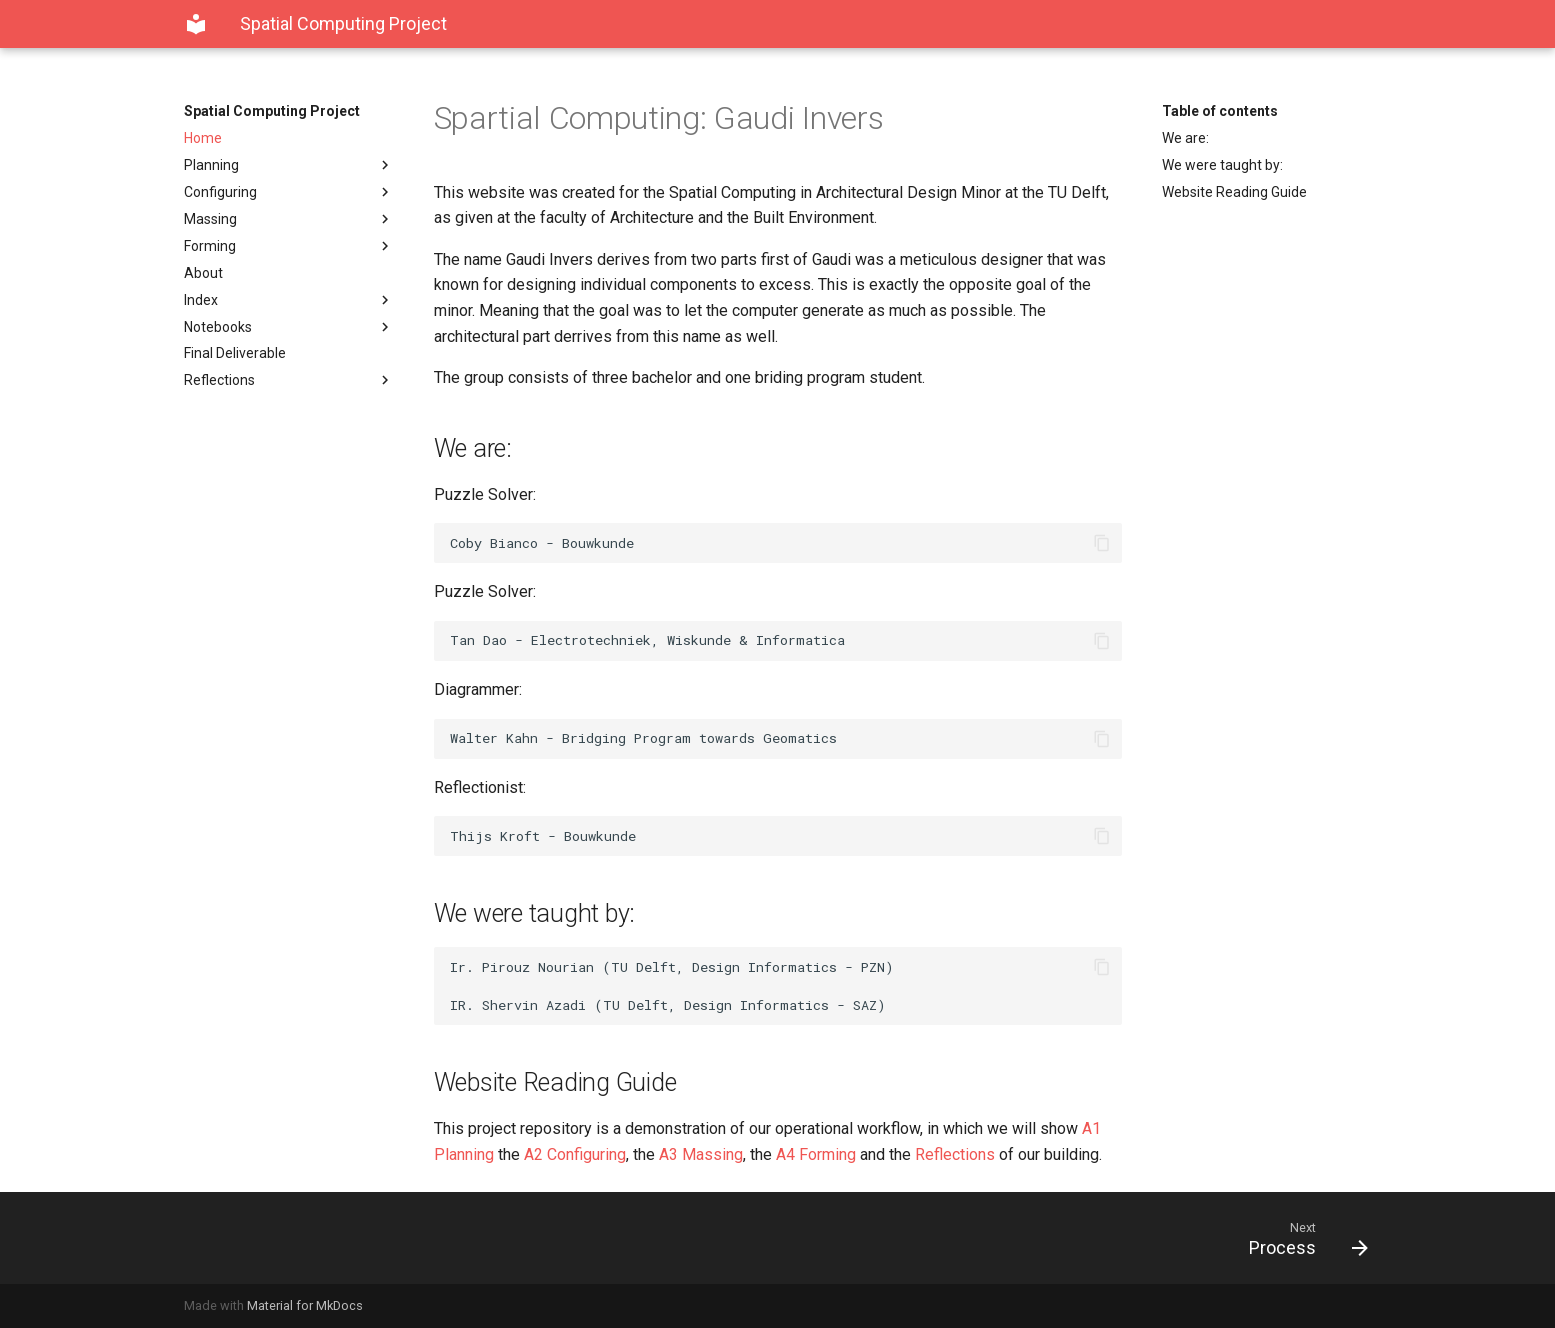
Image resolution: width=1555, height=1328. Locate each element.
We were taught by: (1222, 165)
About (203, 273)
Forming (289, 246)
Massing (289, 219)
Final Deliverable (235, 353)
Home (203, 138)
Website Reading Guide (1234, 192)
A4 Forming (816, 1154)
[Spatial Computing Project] (196, 24)
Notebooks (289, 327)
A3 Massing (701, 1154)
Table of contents (1220, 111)
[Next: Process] (1081, 1238)
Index (289, 300)
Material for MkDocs (305, 1305)
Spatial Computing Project (272, 111)
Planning (289, 165)
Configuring (289, 192)
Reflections (289, 380)
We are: (1185, 138)
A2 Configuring (575, 1154)
